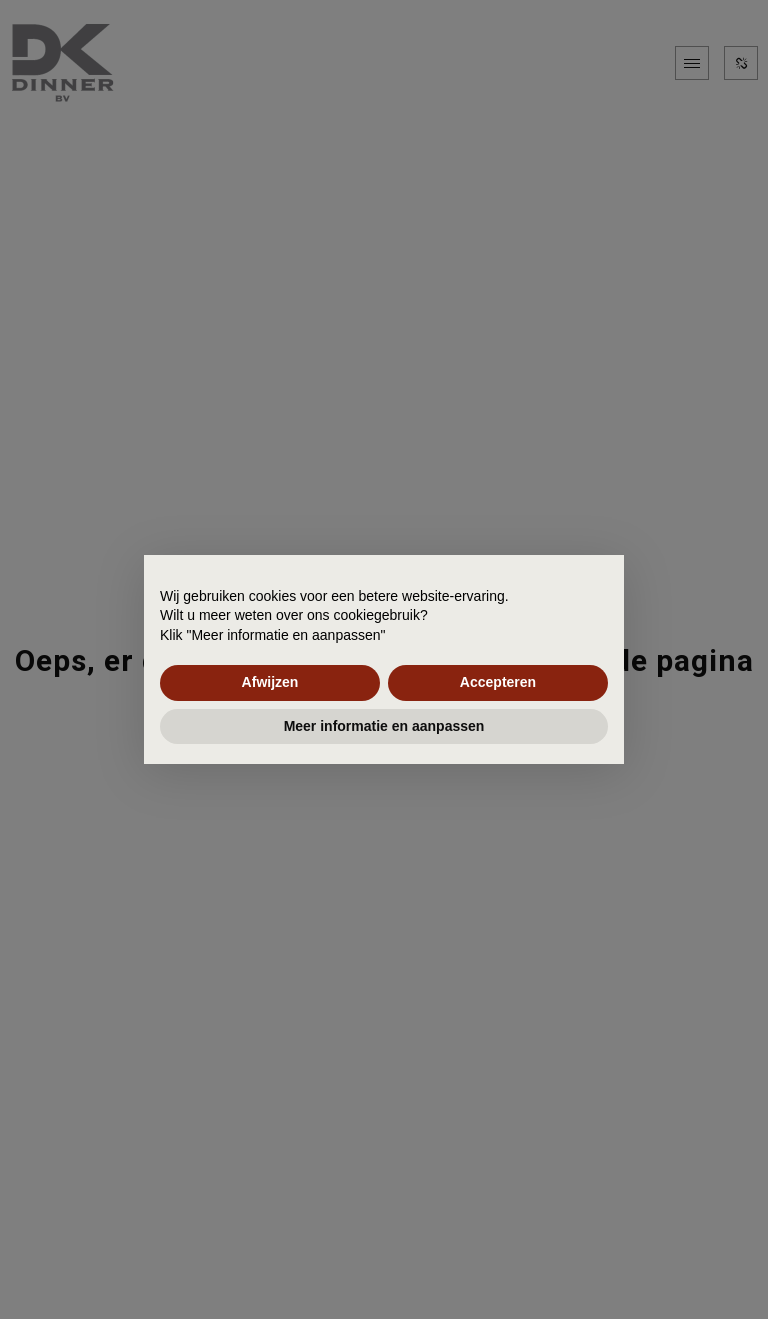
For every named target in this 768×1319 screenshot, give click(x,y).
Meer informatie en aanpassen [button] (384, 726)
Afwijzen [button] (270, 682)
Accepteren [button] (498, 682)
